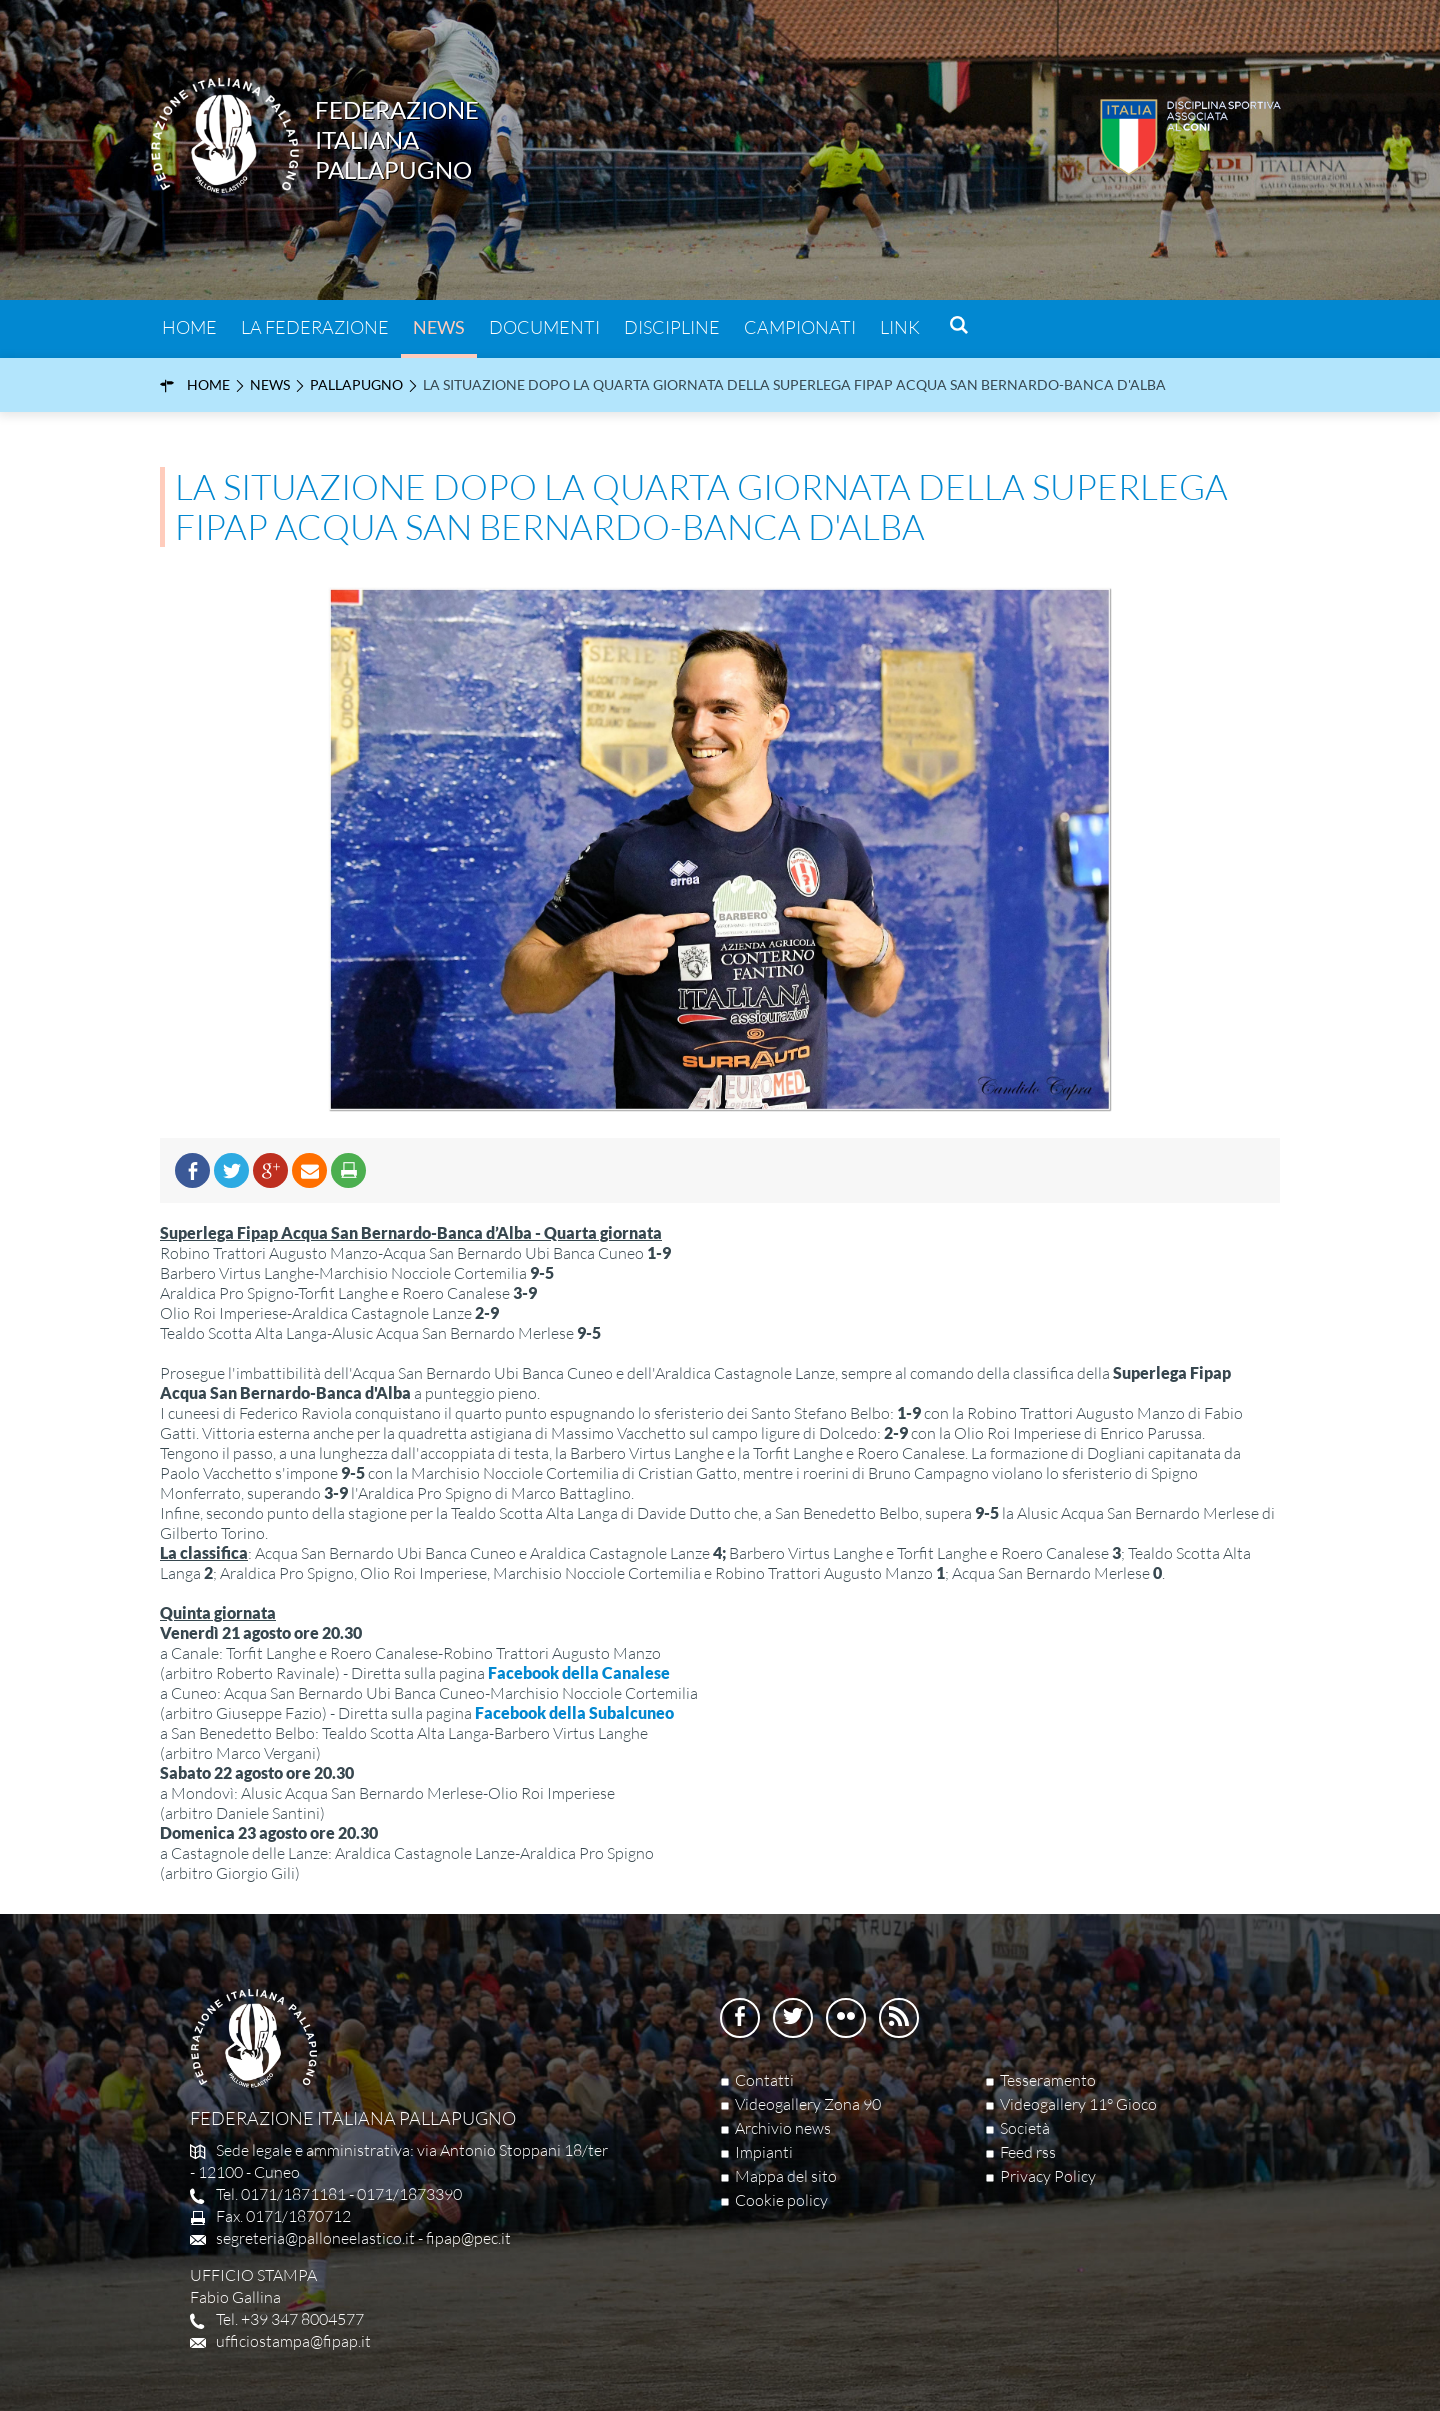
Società (1025, 2128)
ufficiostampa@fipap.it (293, 2341)
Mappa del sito (786, 2176)
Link (900, 327)
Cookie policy (781, 2200)
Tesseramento (1048, 2080)
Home (189, 327)
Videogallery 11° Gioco (1078, 2104)
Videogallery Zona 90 (808, 2104)
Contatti (764, 2080)
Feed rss (1028, 2152)
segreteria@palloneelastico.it (315, 2238)
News (439, 327)
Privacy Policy (1048, 2176)
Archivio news (783, 2128)
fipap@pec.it (468, 2238)
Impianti (764, 2152)
